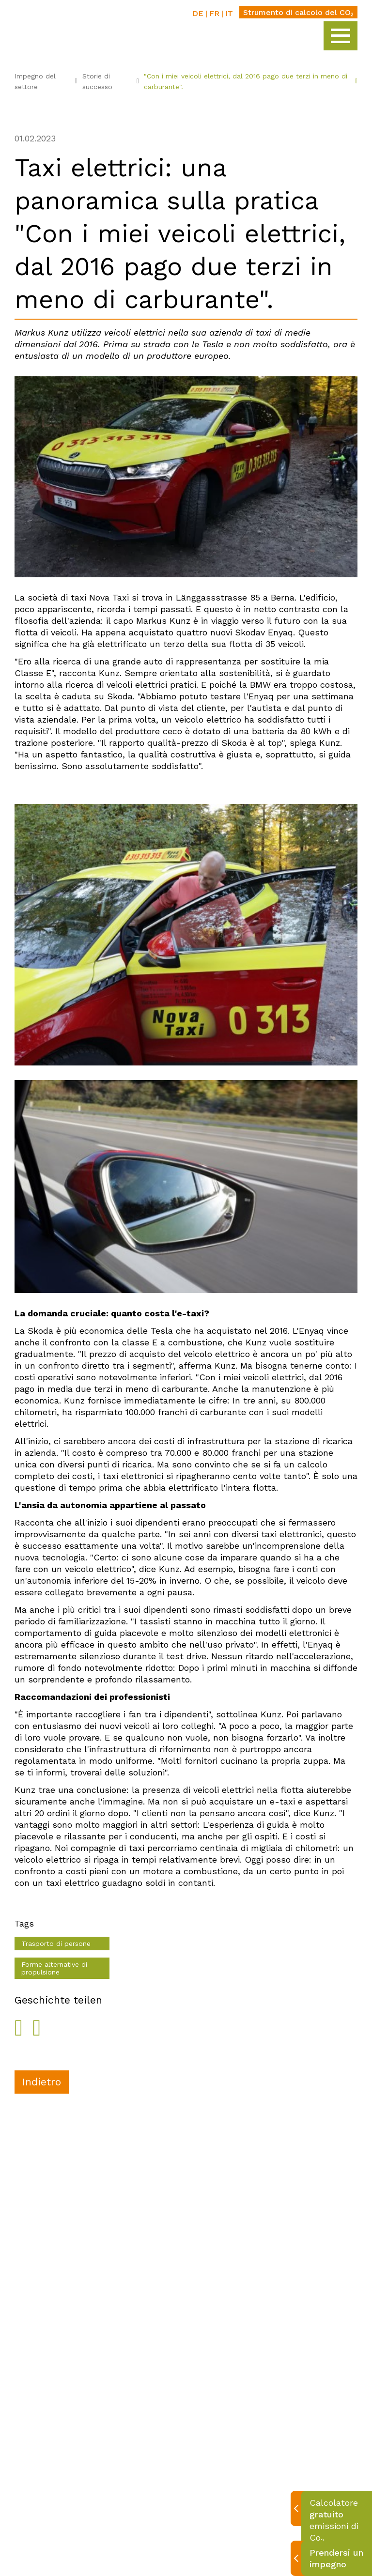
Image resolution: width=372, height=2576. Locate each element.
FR (214, 13)
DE (197, 13)
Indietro (41, 2082)
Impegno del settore (46, 81)
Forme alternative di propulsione (54, 1968)
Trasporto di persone (56, 1943)
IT (229, 13)
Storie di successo (111, 81)
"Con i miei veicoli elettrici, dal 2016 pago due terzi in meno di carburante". (250, 81)
